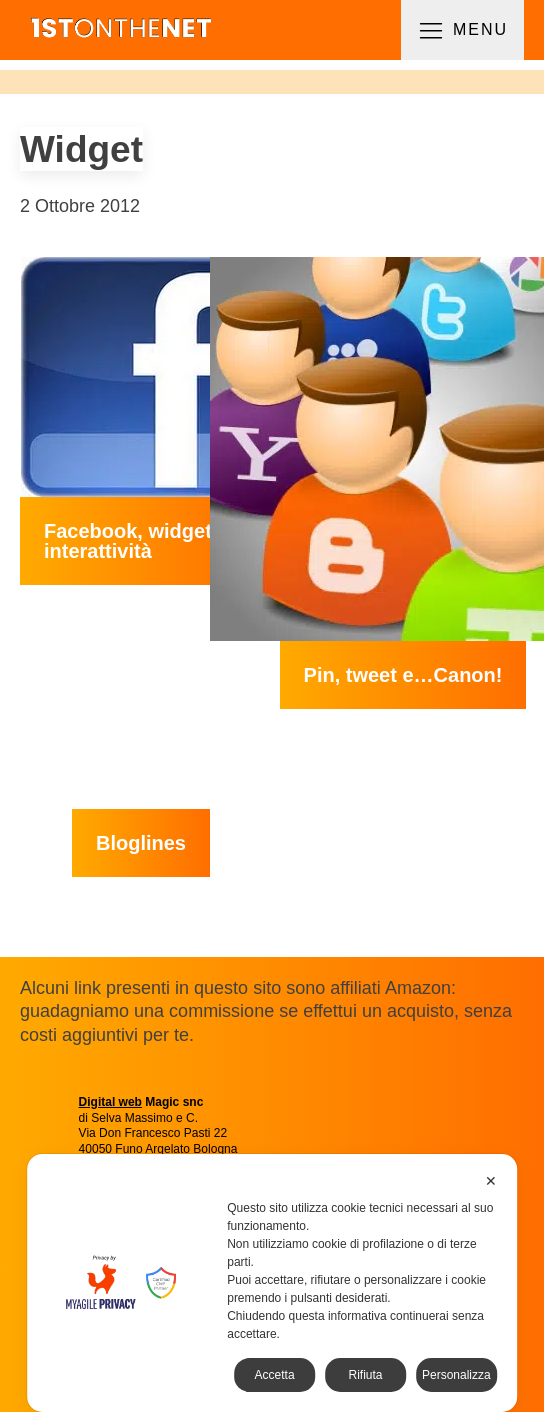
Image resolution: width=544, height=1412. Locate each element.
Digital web (110, 1102)
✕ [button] (491, 1181)
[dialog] (272, 1283)
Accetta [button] (275, 1375)
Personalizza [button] (456, 1375)
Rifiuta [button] (365, 1375)
